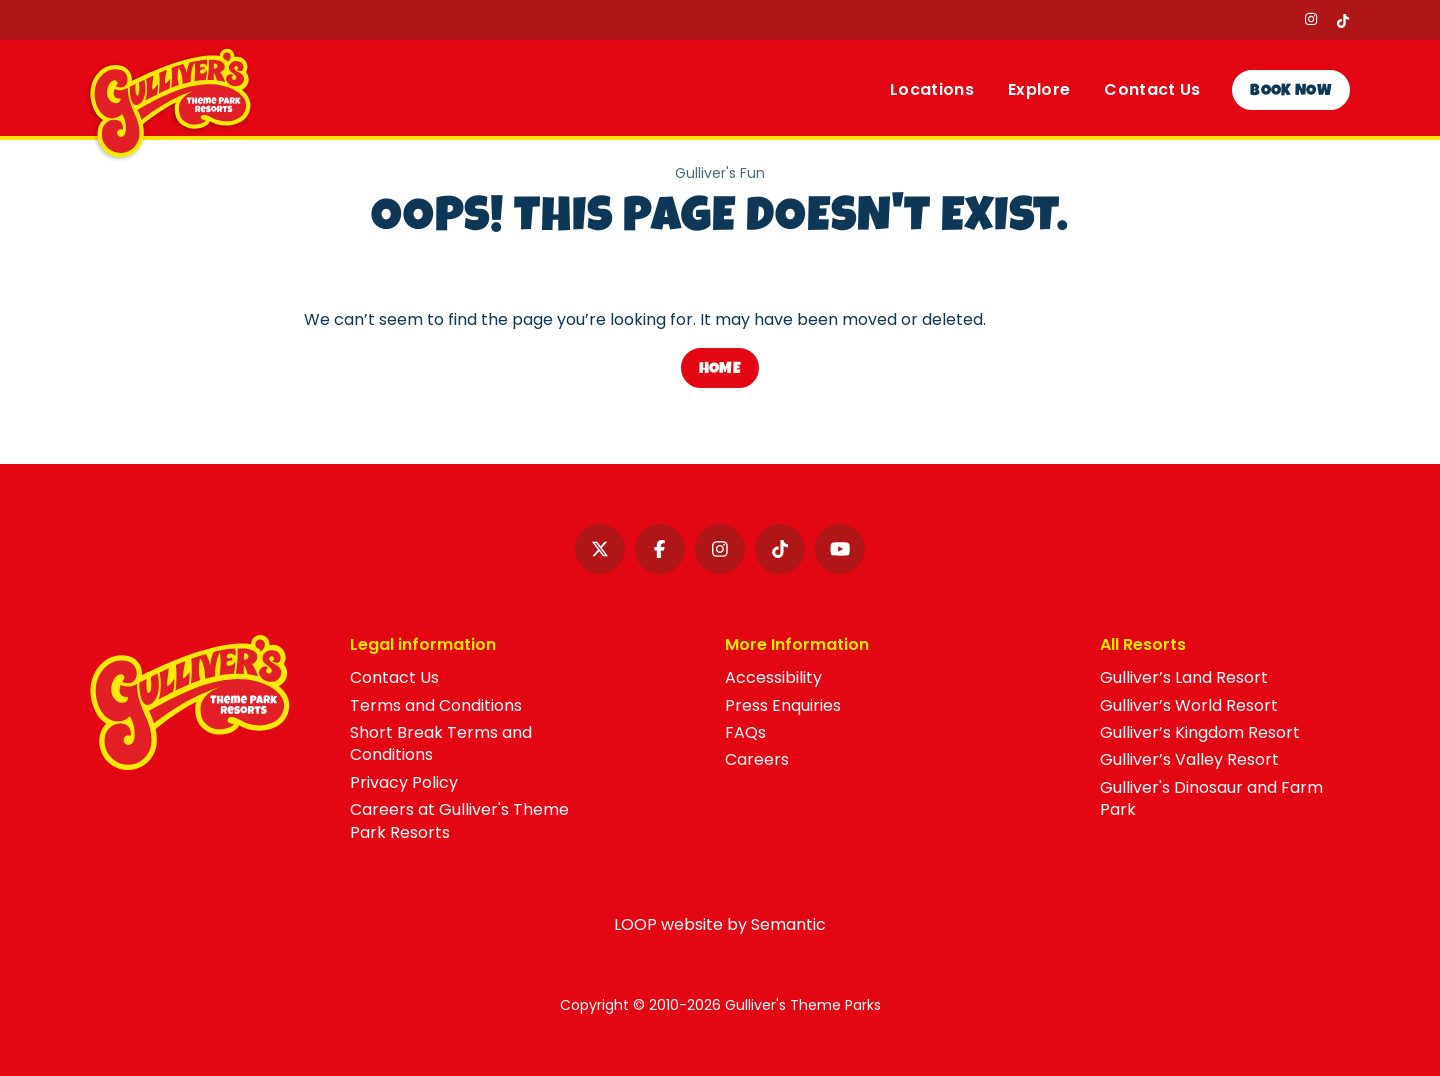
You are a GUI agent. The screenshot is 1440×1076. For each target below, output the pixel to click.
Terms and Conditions (436, 705)
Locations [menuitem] (932, 89)
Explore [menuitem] (1039, 89)
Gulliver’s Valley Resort (1189, 759)
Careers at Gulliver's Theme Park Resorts (459, 820)
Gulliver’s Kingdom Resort (1200, 732)
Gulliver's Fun (720, 173)
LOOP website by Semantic (720, 924)
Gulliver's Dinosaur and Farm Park (1211, 798)
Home (720, 370)
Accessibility (773, 677)
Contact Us (394, 677)
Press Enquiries (783, 705)
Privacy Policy (404, 782)
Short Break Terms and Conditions (441, 743)
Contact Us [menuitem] (1152, 89)
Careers (757, 759)
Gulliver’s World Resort (1189, 705)
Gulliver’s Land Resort (1184, 677)
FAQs (745, 732)
